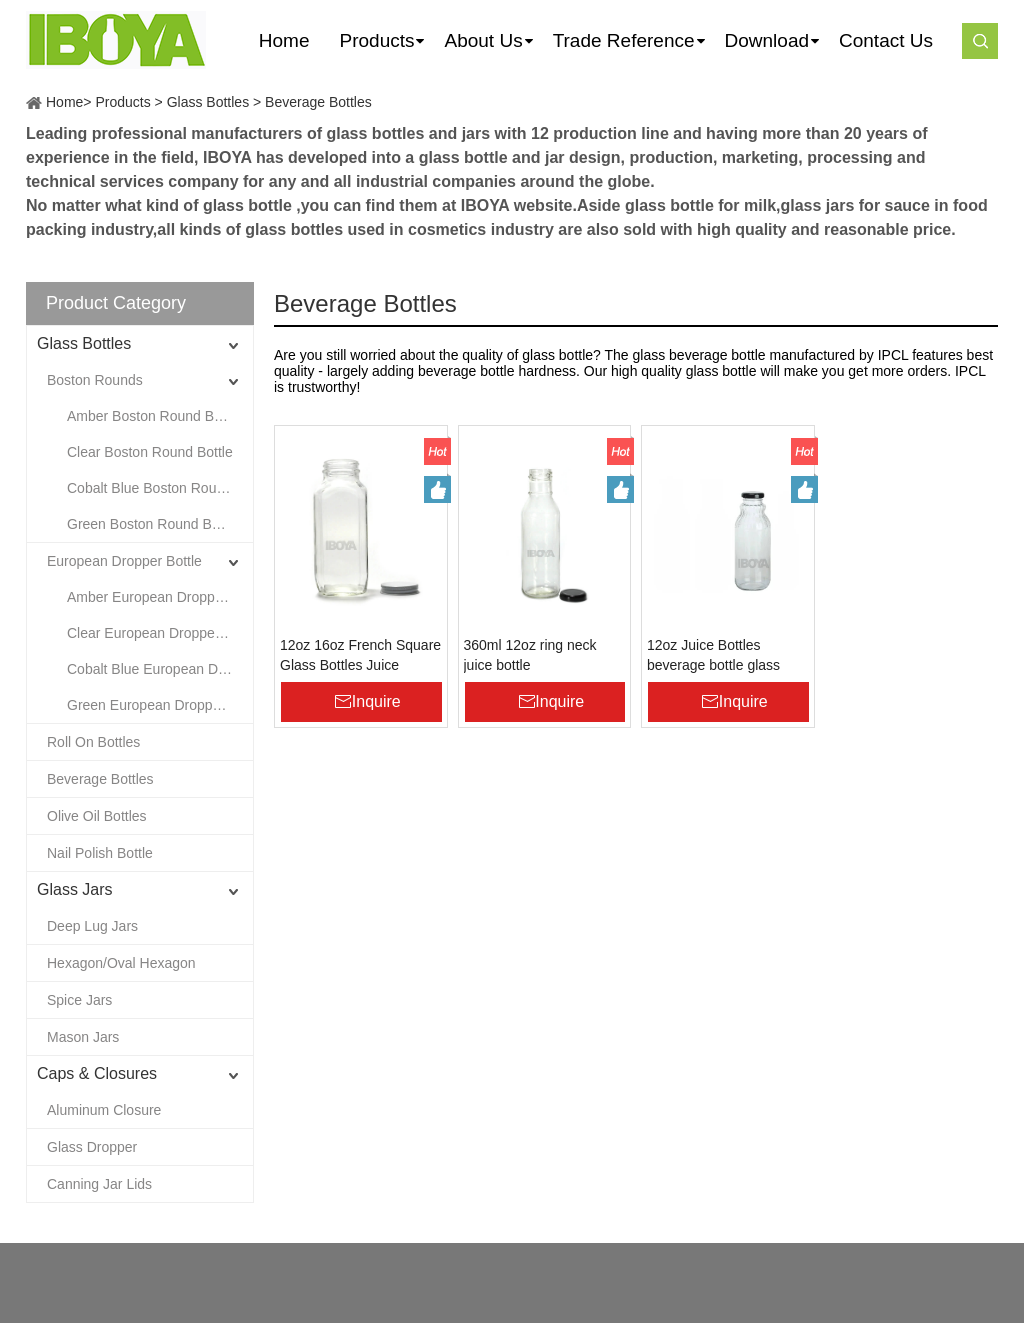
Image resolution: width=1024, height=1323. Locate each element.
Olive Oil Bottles (97, 816)
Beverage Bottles (318, 102)
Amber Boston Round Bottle (154, 416)
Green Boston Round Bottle (152, 524)
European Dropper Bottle (124, 561)
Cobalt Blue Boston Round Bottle (160, 488)
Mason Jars (83, 1037)
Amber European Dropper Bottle (160, 597)
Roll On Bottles (93, 742)
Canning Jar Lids (99, 1184)
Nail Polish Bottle (100, 853)
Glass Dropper (92, 1147)
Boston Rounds (95, 380)
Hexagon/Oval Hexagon (121, 963)
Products (122, 102)
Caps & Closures (97, 1073)
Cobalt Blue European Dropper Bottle (160, 669)
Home (64, 102)
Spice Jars (79, 1000)
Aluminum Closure (104, 1110)
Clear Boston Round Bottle (150, 452)
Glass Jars (75, 889)
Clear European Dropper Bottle (160, 633)
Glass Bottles (208, 102)
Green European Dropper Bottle (160, 705)
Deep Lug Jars (92, 926)
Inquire (376, 701)
